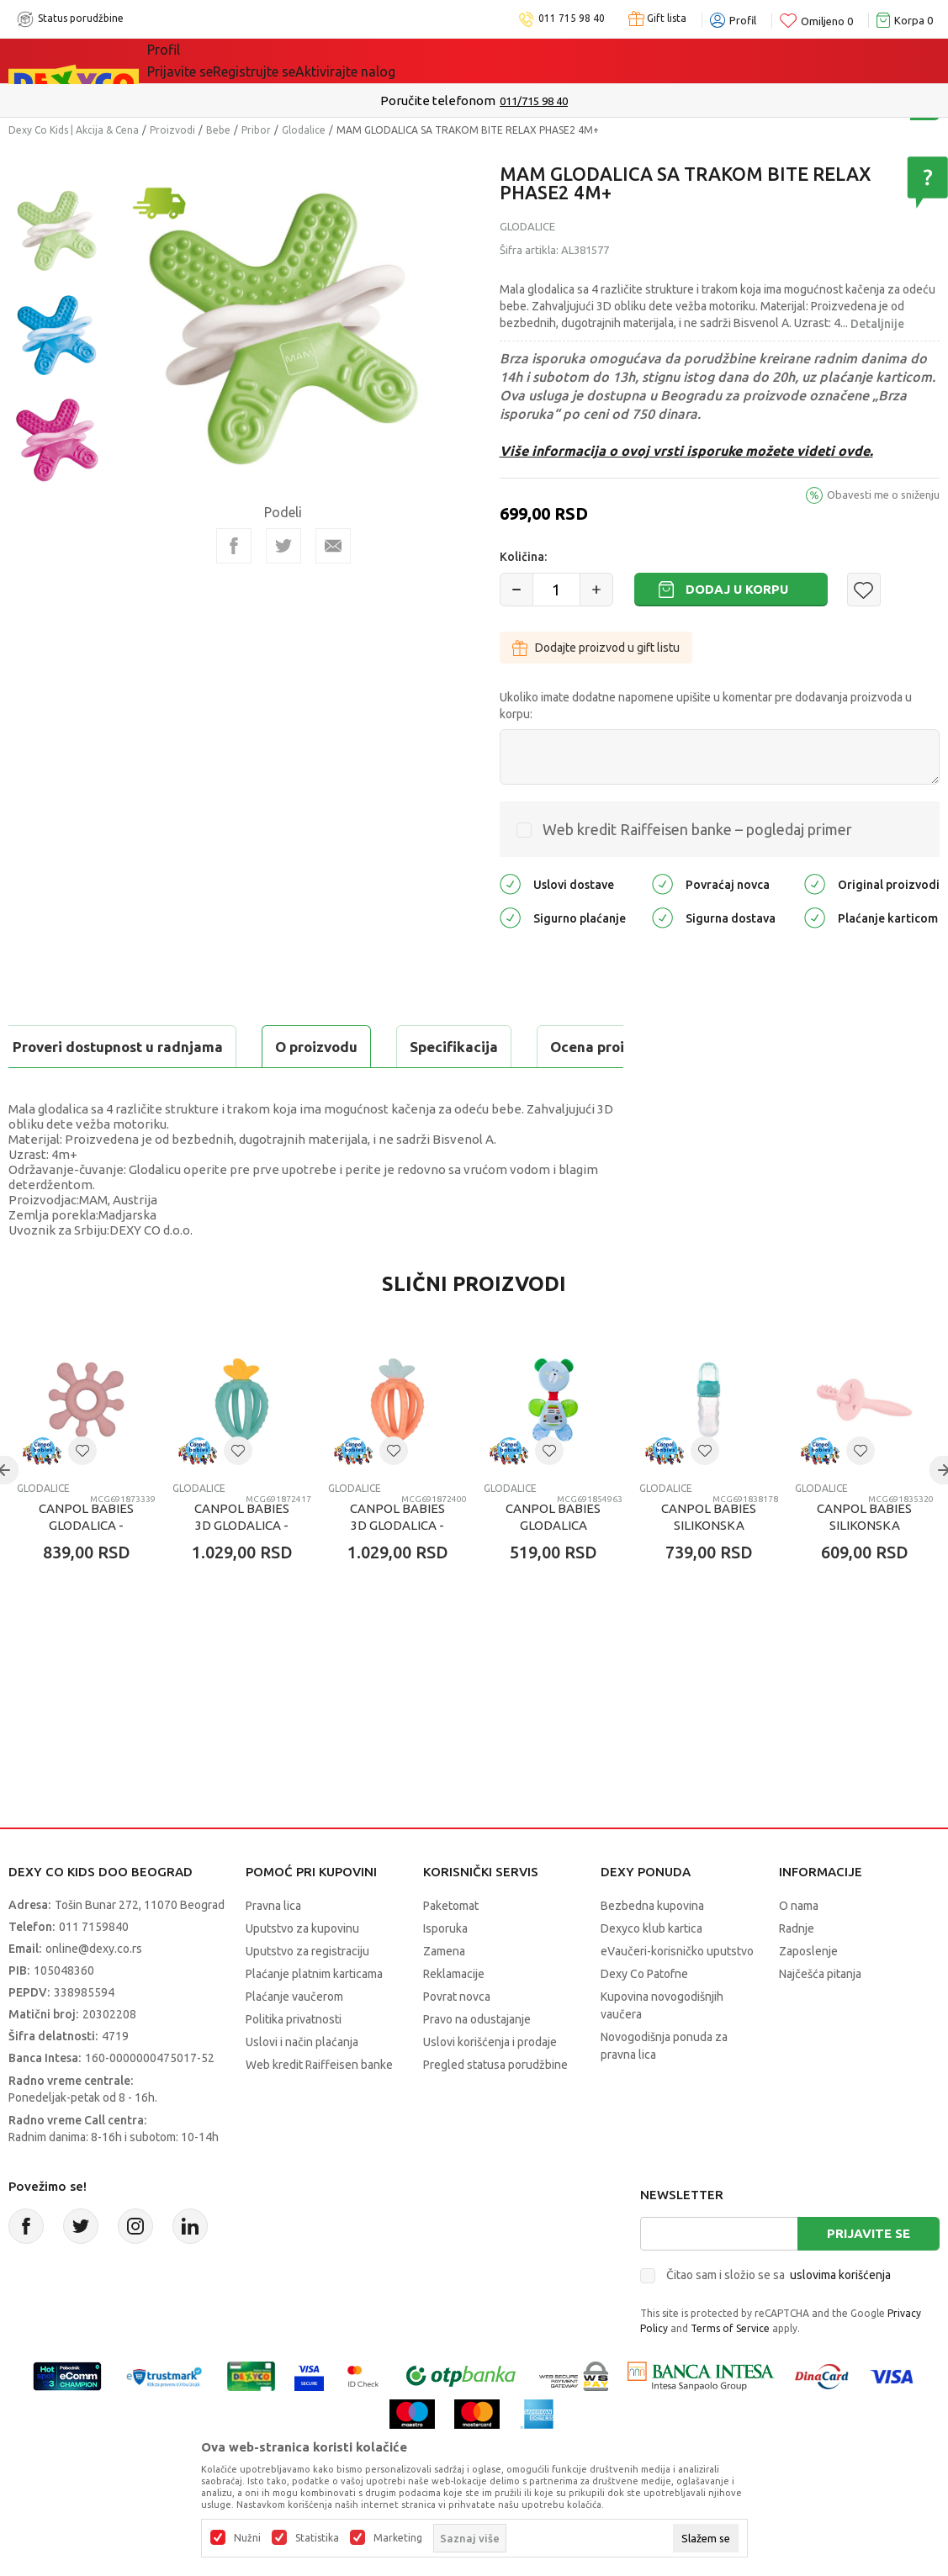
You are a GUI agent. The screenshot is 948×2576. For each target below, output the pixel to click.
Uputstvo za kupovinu (302, 1970)
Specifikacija (213, 1047)
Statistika (317, 2538)
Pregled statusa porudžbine (495, 2106)
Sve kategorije (205, 60)
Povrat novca (456, 2038)
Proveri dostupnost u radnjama (139, 1089)
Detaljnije (877, 324)
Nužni (247, 2538)
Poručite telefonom (437, 100)
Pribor (256, 129)
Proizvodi (172, 129)
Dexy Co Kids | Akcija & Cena (73, 129)
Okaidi (478, 60)
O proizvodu (75, 1047)
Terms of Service (730, 2370)
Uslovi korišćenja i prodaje (490, 2084)
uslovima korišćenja (840, 2317)
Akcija (292, 60)
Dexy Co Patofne (644, 2016)
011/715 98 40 (534, 101)
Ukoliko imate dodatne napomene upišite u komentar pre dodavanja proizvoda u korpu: (706, 705)
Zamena (444, 1993)
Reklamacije (454, 2016)
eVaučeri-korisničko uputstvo (677, 1993)
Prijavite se (868, 2275)
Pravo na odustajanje (477, 2061)
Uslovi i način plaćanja (302, 2084)
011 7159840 (94, 1969)
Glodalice (304, 129)
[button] (864, 589)
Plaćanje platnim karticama (314, 2016)
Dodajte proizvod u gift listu (596, 647)
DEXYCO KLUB (381, 60)
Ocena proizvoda (367, 1047)
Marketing (397, 2538)
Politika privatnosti (294, 2061)
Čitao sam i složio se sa (778, 2317)
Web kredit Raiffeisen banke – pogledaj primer (697, 829)
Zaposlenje (808, 1993)
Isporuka (445, 1970)
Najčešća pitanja (820, 2016)
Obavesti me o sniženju (883, 494)
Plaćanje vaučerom (294, 2038)
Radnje (796, 1970)
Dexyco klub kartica (651, 1970)
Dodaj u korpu (737, 589)
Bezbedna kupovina (652, 1947)
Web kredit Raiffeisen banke (319, 2106)
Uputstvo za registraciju (307, 1993)
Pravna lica (273, 1947)
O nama (798, 1947)
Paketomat (451, 1947)
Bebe (218, 129)
